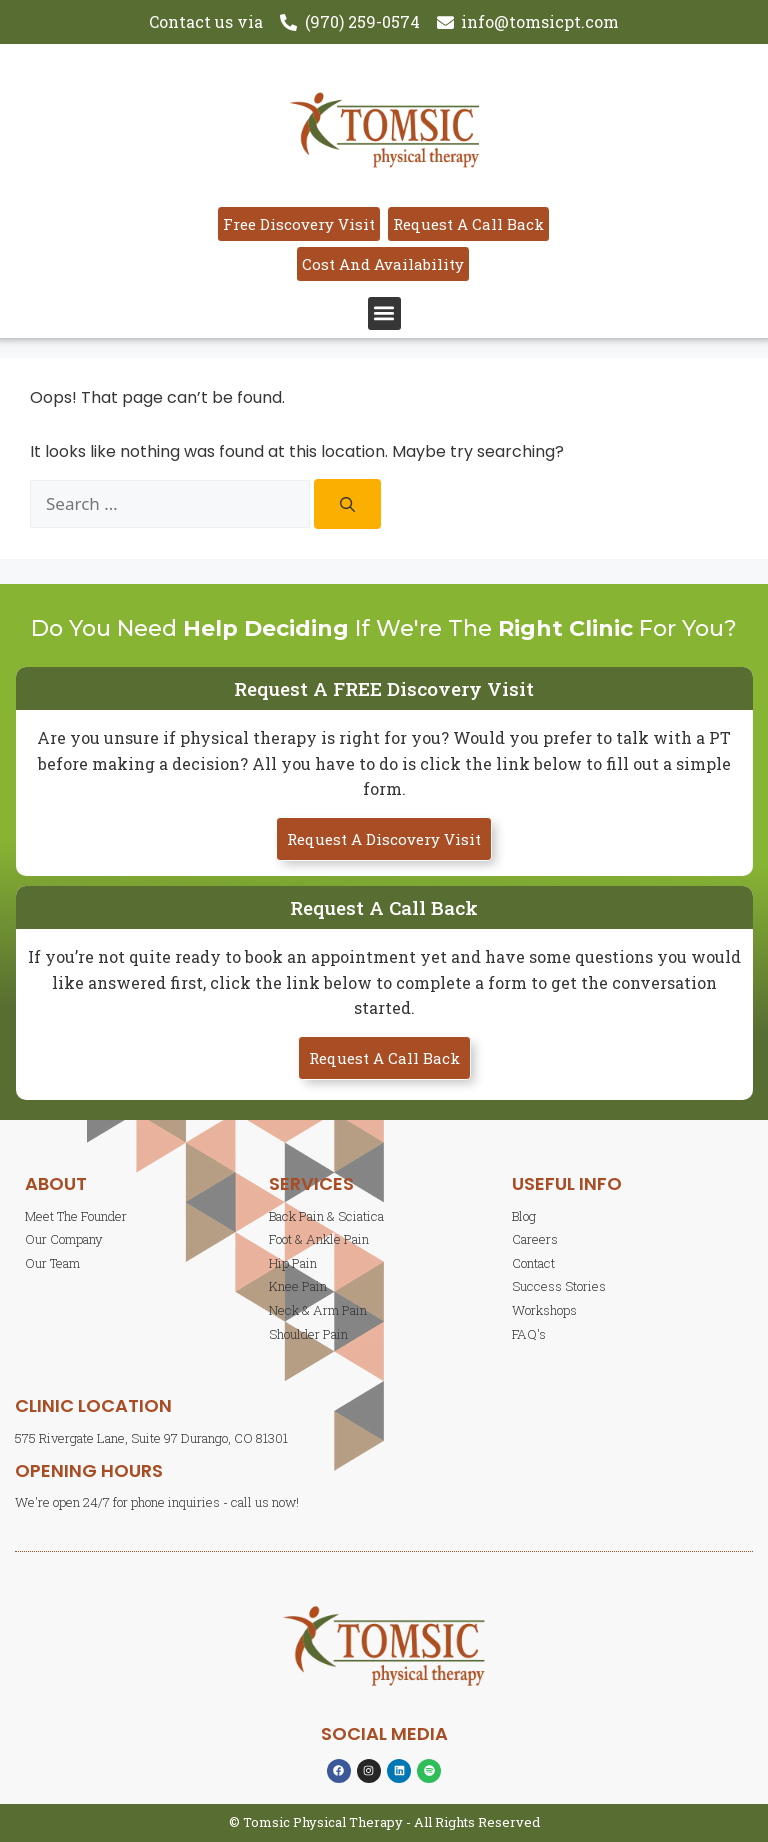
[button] (384, 313)
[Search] (347, 504)
